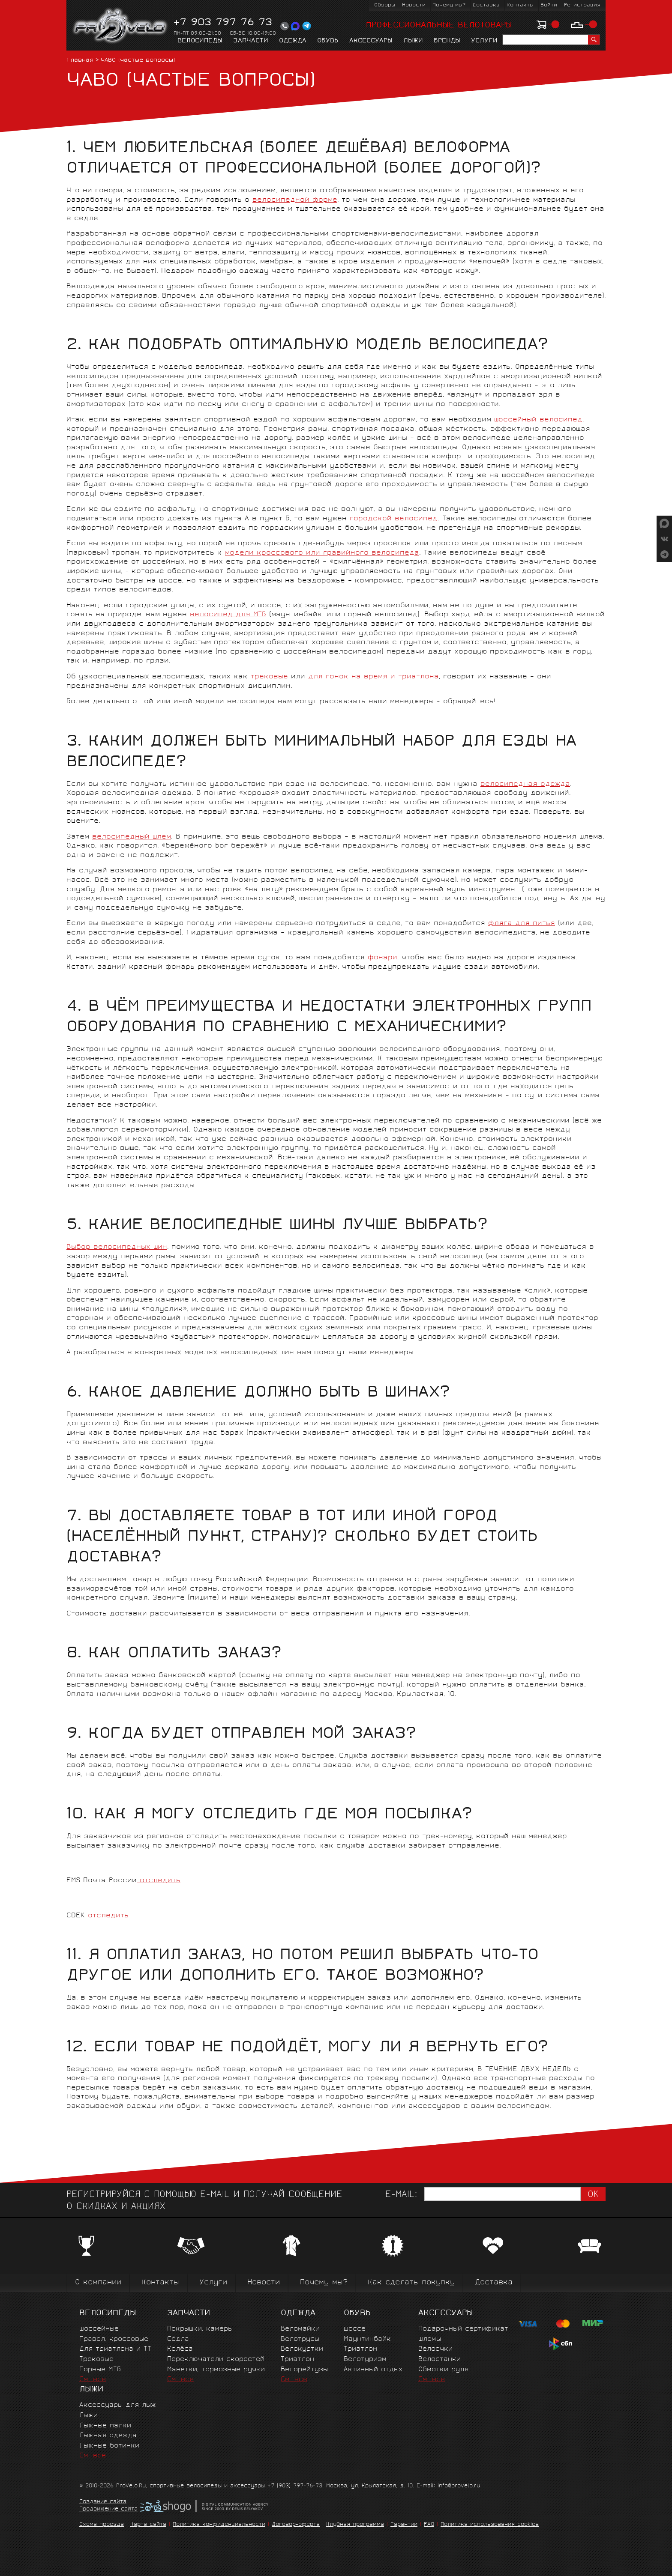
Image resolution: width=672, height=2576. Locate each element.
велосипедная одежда (525, 783)
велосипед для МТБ (228, 614)
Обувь (328, 41)
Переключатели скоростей (215, 2359)
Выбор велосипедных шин (116, 1247)
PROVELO (120, 26)
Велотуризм (365, 2359)
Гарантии (403, 2524)
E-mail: (401, 2195)
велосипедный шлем (131, 836)
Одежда (292, 41)
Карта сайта (148, 2524)
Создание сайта (102, 2502)
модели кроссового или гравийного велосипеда (322, 552)
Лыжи (413, 41)
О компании (98, 2283)
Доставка (486, 5)
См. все (92, 2379)
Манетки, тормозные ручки (216, 2369)
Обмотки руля (443, 2369)
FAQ (429, 2524)
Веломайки (300, 2329)
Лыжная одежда (108, 2435)
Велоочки (435, 2349)
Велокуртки (302, 2349)
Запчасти (250, 41)
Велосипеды (199, 41)
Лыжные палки (105, 2425)
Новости (414, 5)
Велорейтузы (304, 2369)
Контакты (520, 5)
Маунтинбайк (367, 2339)
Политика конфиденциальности (219, 2524)
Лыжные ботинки (109, 2446)
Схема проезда (101, 2524)
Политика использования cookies (490, 2524)
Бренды (447, 41)
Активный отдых (373, 2369)
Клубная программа (355, 2524)
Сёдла (178, 2339)
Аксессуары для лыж (117, 2405)
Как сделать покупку (411, 2283)
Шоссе (355, 2329)
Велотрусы (300, 2339)
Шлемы (429, 2339)
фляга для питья (521, 923)
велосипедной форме (294, 199)
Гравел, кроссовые (113, 2339)
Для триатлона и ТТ (115, 2349)
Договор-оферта (296, 2524)
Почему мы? (448, 5)
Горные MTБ (100, 2369)
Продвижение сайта (108, 2509)
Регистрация (582, 5)
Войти (548, 5)
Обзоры (384, 5)
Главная (79, 60)
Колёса (180, 2349)
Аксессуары (371, 41)
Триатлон (297, 2359)
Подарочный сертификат (463, 2329)
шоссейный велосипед (538, 419)
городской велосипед (394, 518)
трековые (269, 676)
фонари (382, 957)
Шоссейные (99, 2329)
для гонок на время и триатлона (373, 676)
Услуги (484, 41)
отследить (158, 1880)
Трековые (96, 2359)
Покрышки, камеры (200, 2329)
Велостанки (439, 2359)
